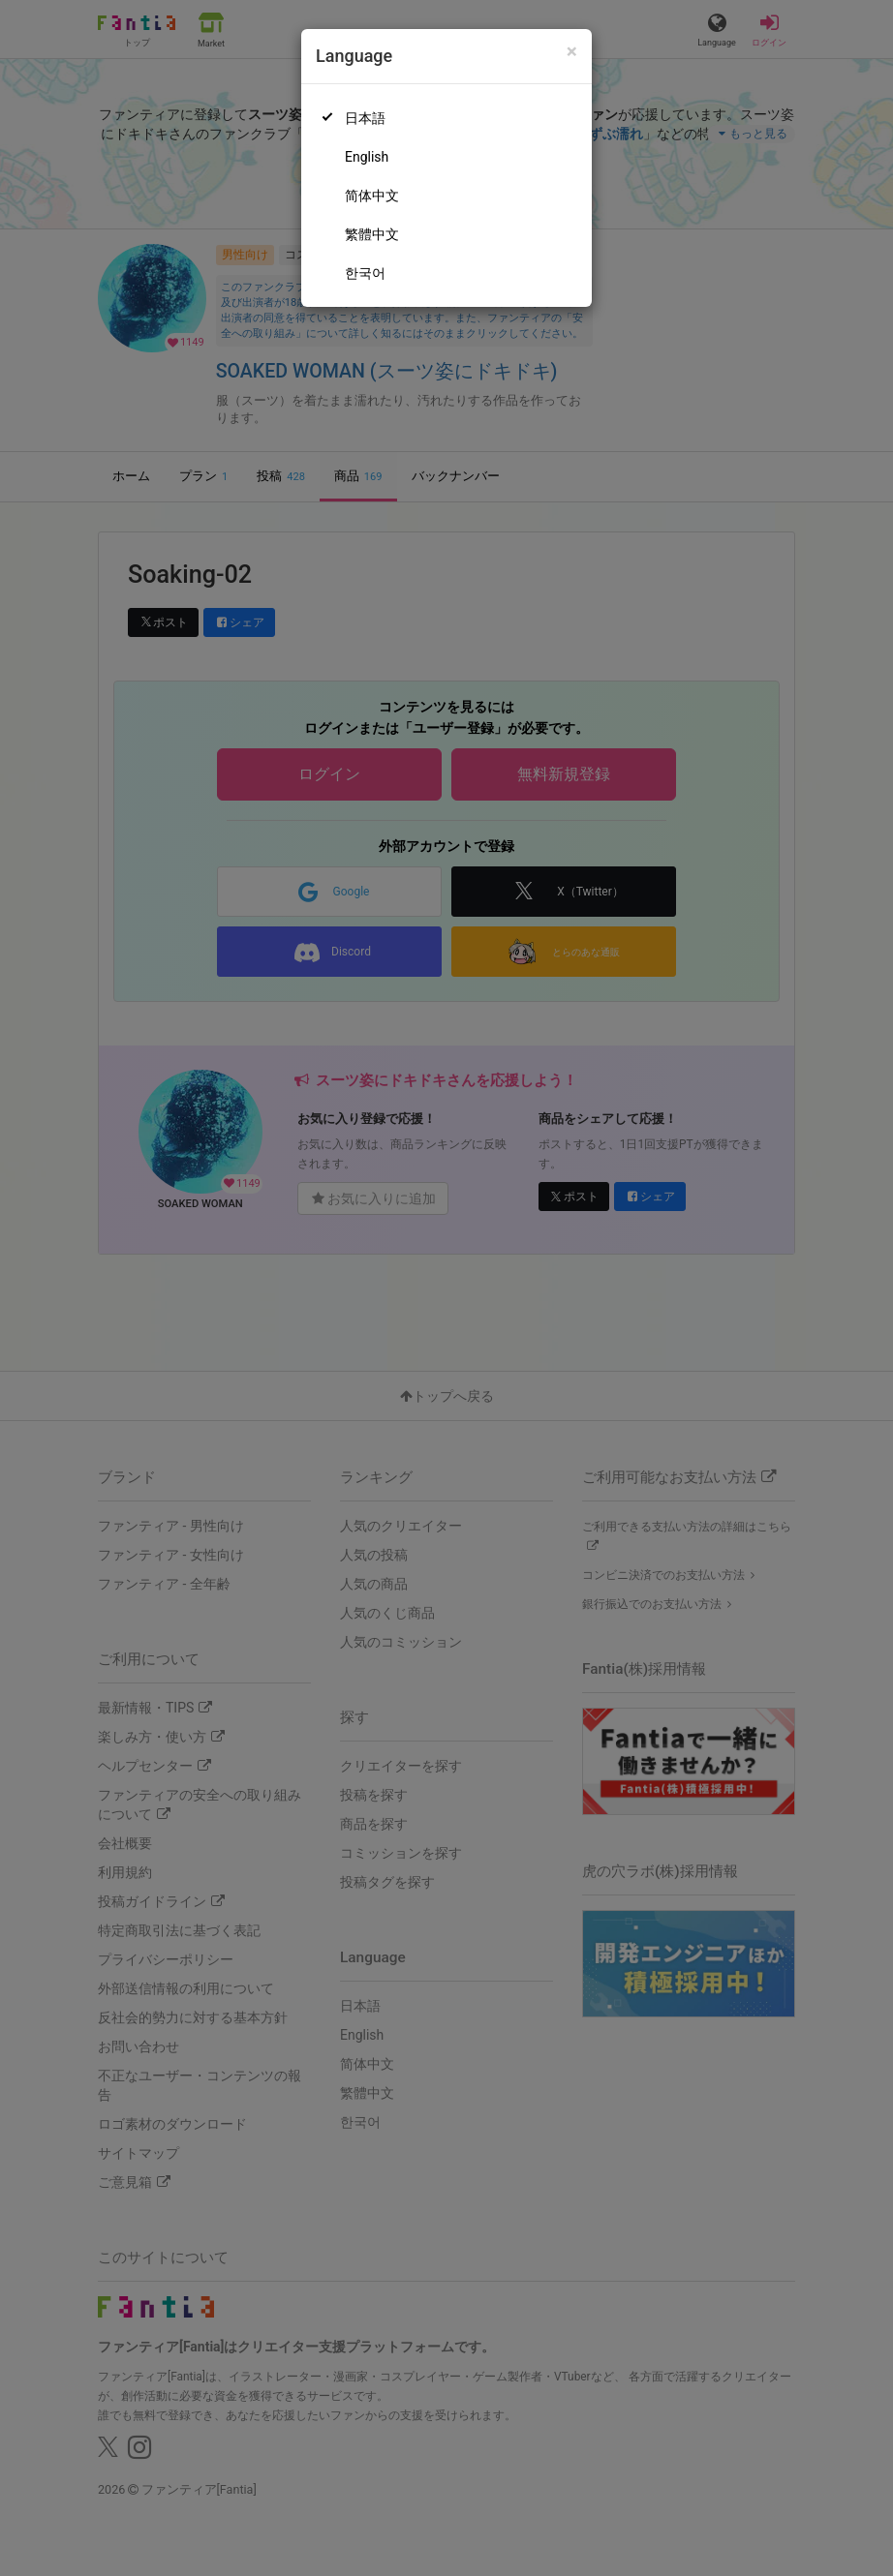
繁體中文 (372, 234)
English (366, 157)
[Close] (572, 52)
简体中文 (372, 195)
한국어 (365, 273)
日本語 (365, 118)
